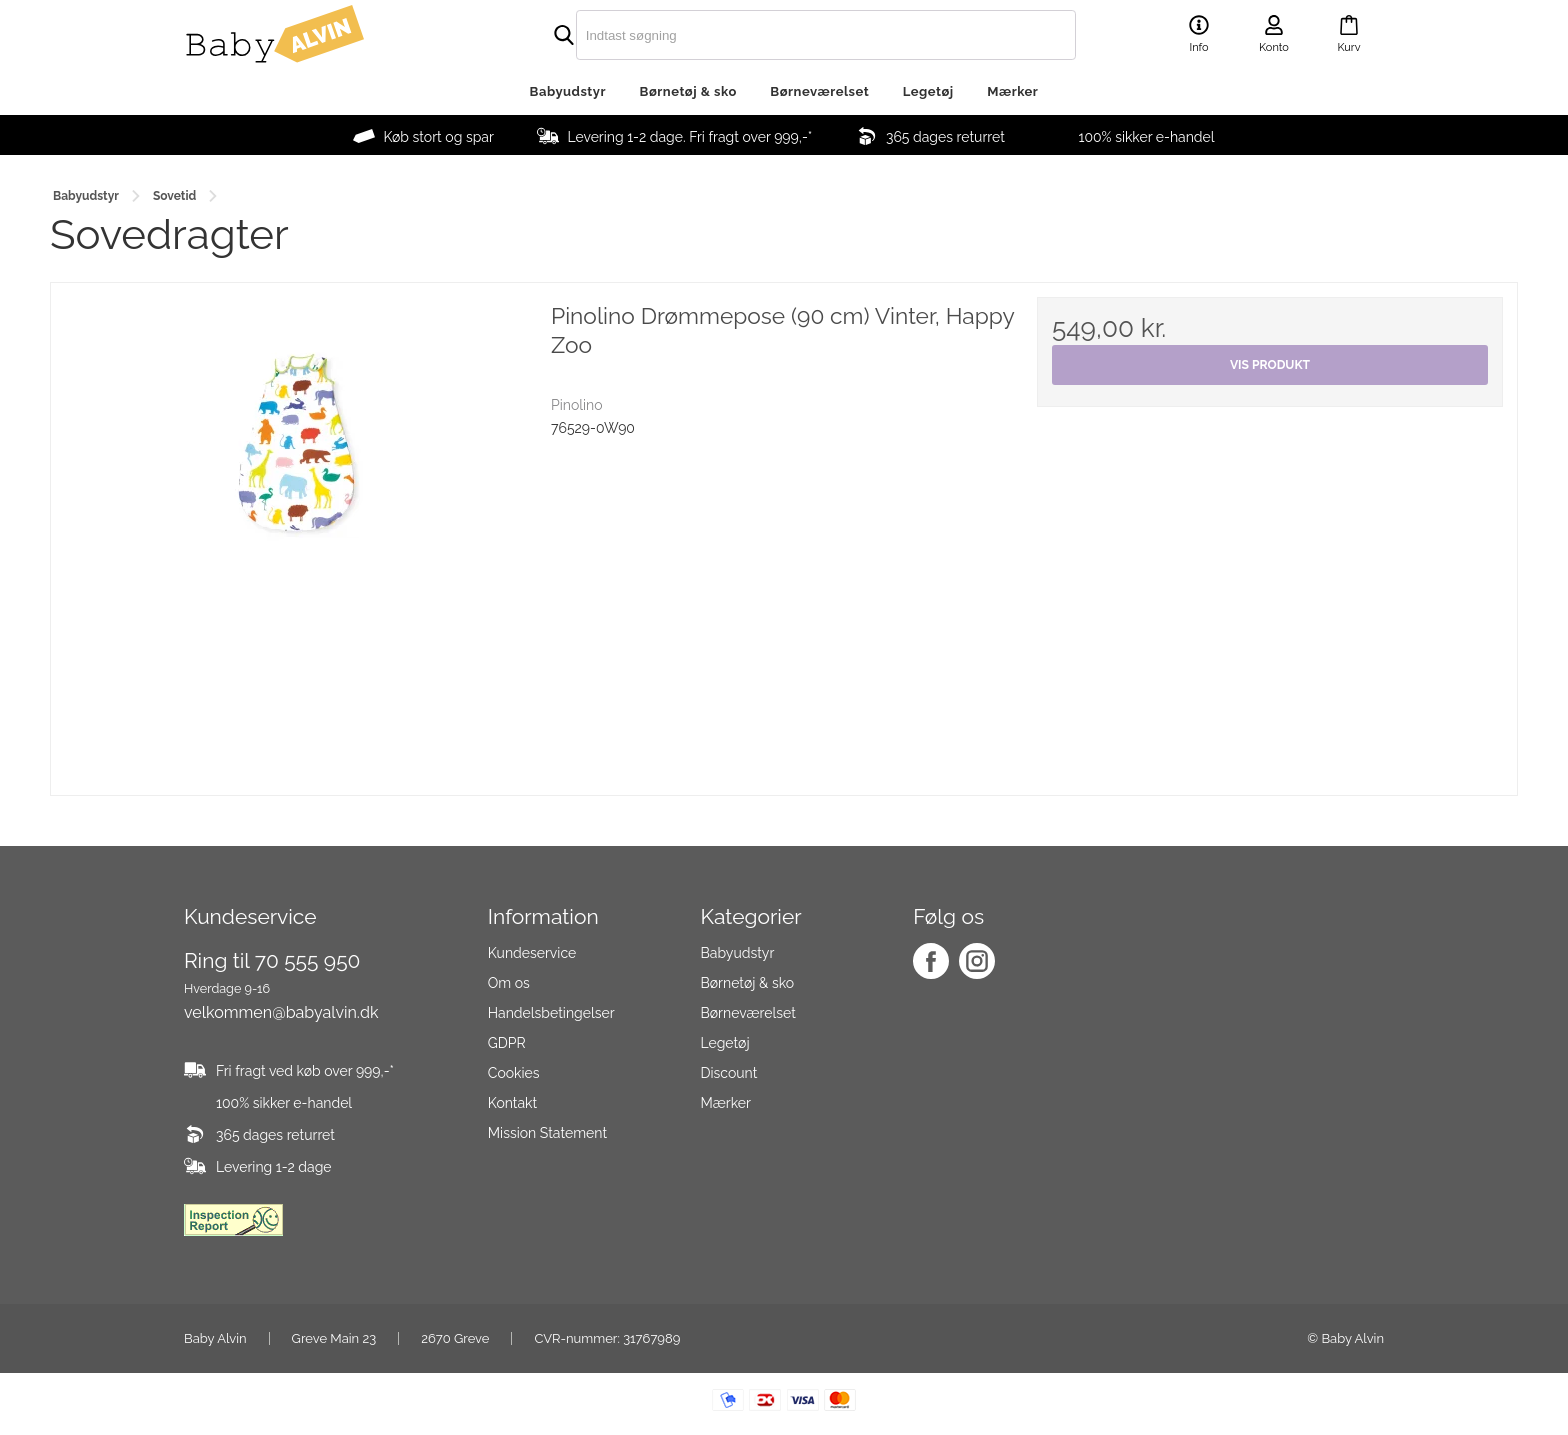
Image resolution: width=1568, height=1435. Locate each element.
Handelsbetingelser (551, 1013)
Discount (728, 1073)
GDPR (507, 1043)
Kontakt (512, 1103)
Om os (509, 983)
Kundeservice (532, 953)
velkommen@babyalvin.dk (281, 1012)
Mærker (1012, 91)
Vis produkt (1270, 365)
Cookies (514, 1073)
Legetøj (928, 91)
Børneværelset (819, 91)
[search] (784, 35)
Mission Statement (547, 1133)
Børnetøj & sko (688, 91)
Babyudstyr (568, 91)
